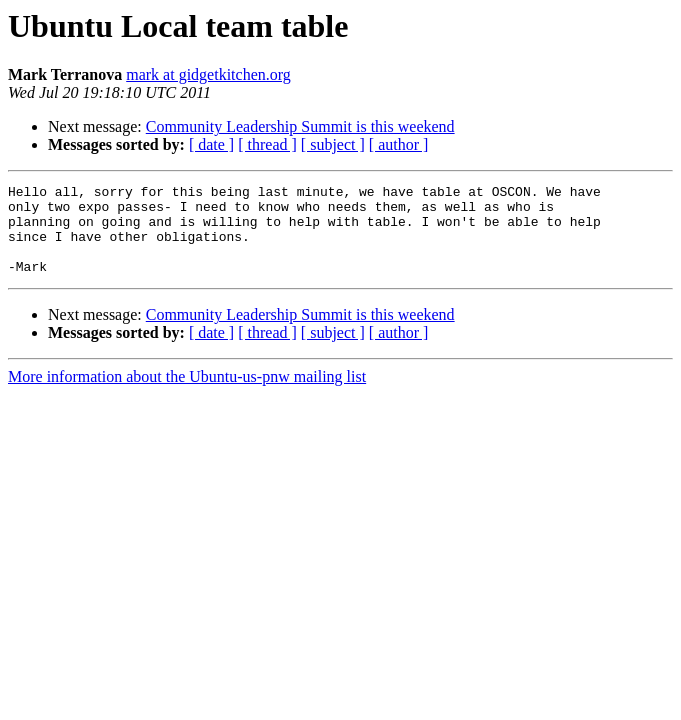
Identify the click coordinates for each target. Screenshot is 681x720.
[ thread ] (267, 144)
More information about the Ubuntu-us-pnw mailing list (187, 394)
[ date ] (211, 144)
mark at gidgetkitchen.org (208, 74)
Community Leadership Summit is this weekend (300, 126)
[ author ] (399, 144)
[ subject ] (333, 144)
